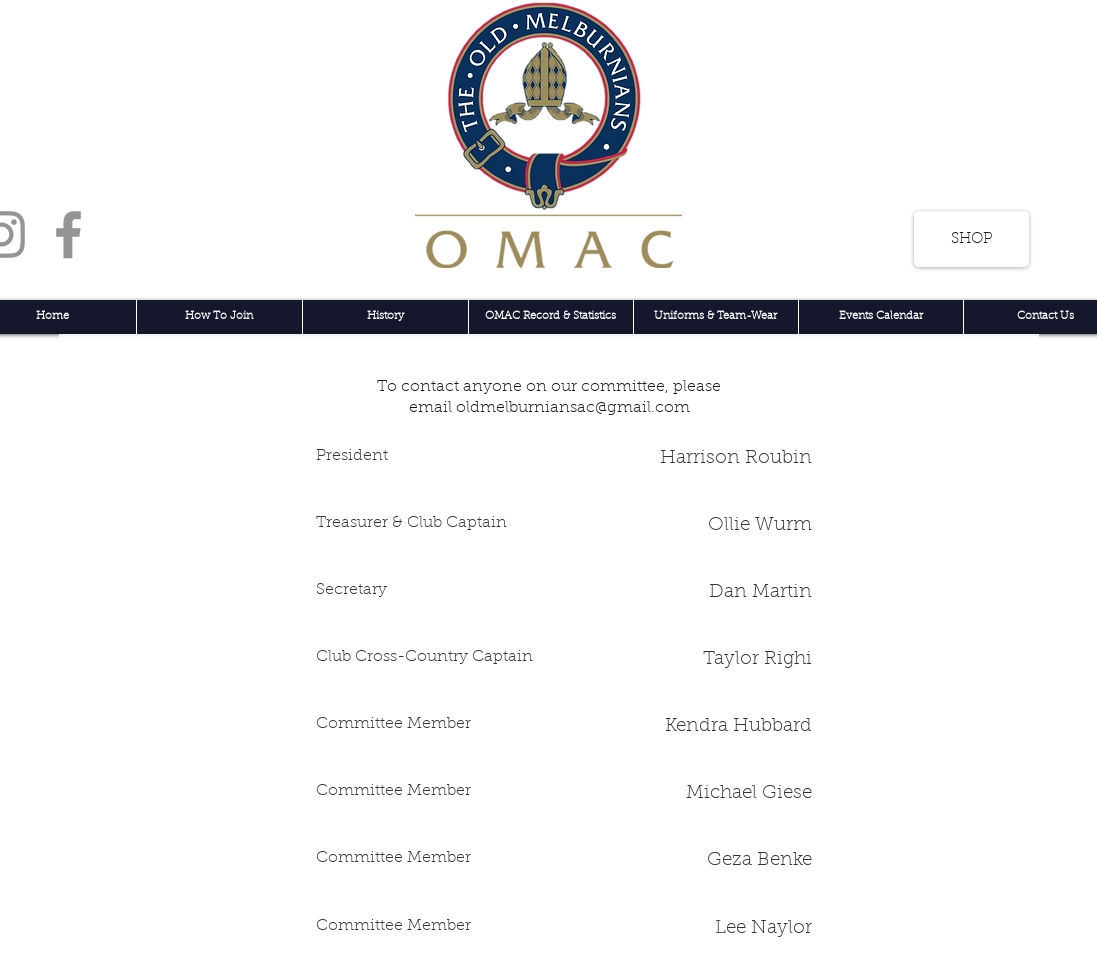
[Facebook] (68, 234)
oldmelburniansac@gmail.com (573, 408)
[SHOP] (971, 239)
